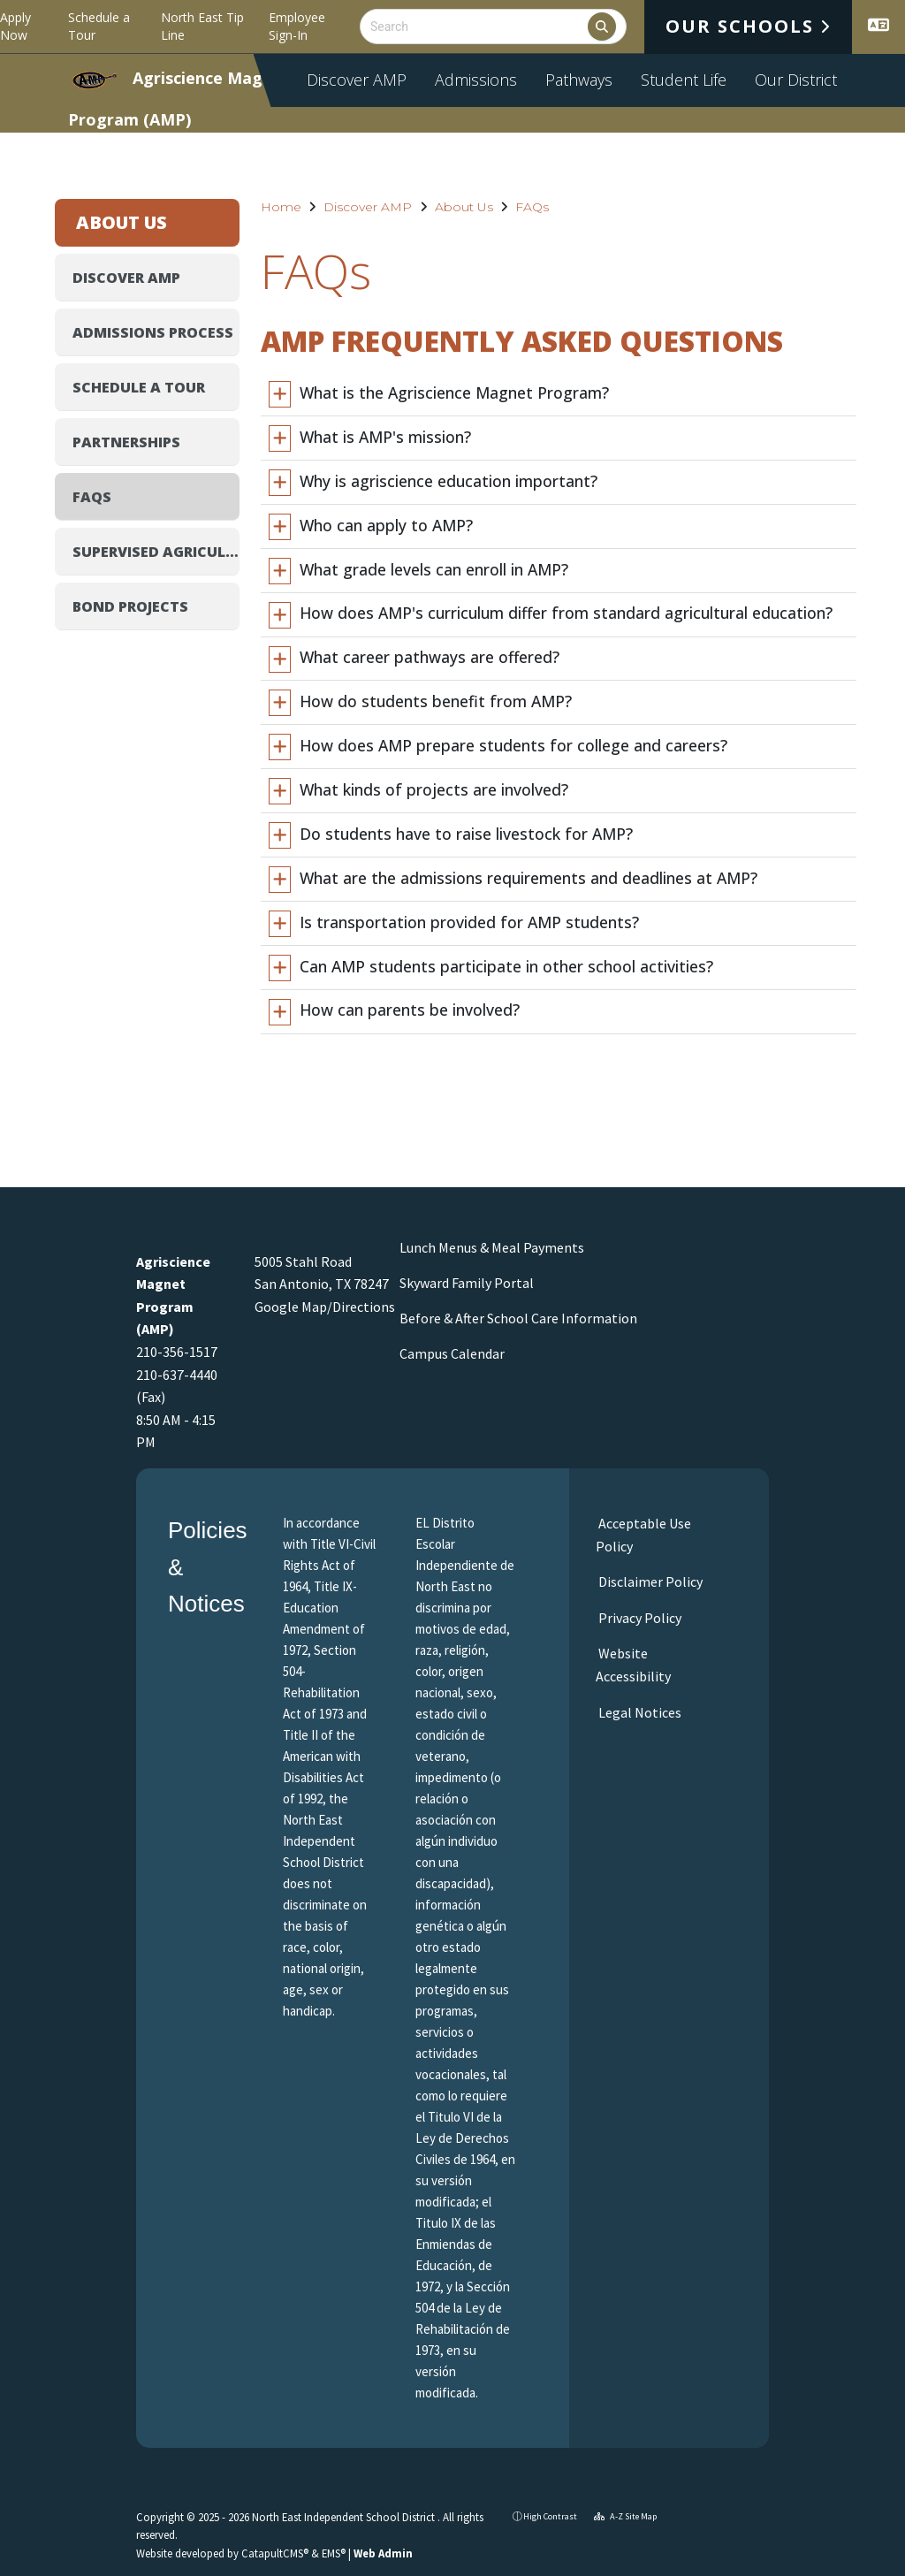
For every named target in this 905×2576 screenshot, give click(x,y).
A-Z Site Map (625, 2516)
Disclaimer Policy (649, 1581)
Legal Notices (638, 1712)
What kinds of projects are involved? (434, 789)
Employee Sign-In (297, 26)
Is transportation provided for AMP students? (469, 922)
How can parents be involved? (410, 1009)
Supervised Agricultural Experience (156, 551)
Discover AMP (357, 79)
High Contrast (550, 2516)
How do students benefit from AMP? (436, 701)
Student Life (683, 79)
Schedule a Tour (99, 26)
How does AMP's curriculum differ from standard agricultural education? (566, 612)
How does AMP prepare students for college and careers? (513, 745)
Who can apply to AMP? (386, 525)
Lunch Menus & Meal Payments (491, 1247)
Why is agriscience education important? (448, 481)
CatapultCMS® (274, 2553)
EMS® (334, 2553)
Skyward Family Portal (466, 1283)
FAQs (532, 207)
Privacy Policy (638, 1618)
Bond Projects (130, 606)
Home (281, 207)
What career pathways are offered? (429, 656)
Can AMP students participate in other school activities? (506, 966)
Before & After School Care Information (518, 1318)
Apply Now (15, 26)
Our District (796, 79)
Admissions (476, 79)
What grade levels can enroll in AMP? (434, 569)
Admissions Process (152, 332)
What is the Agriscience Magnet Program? (454, 392)
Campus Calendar (452, 1353)
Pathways (578, 79)
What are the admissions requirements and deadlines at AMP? (528, 877)
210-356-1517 (176, 1351)
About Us (464, 207)
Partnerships (126, 442)
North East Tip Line (202, 26)
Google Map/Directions (325, 1306)
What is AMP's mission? (385, 436)
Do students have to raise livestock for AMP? (466, 833)
